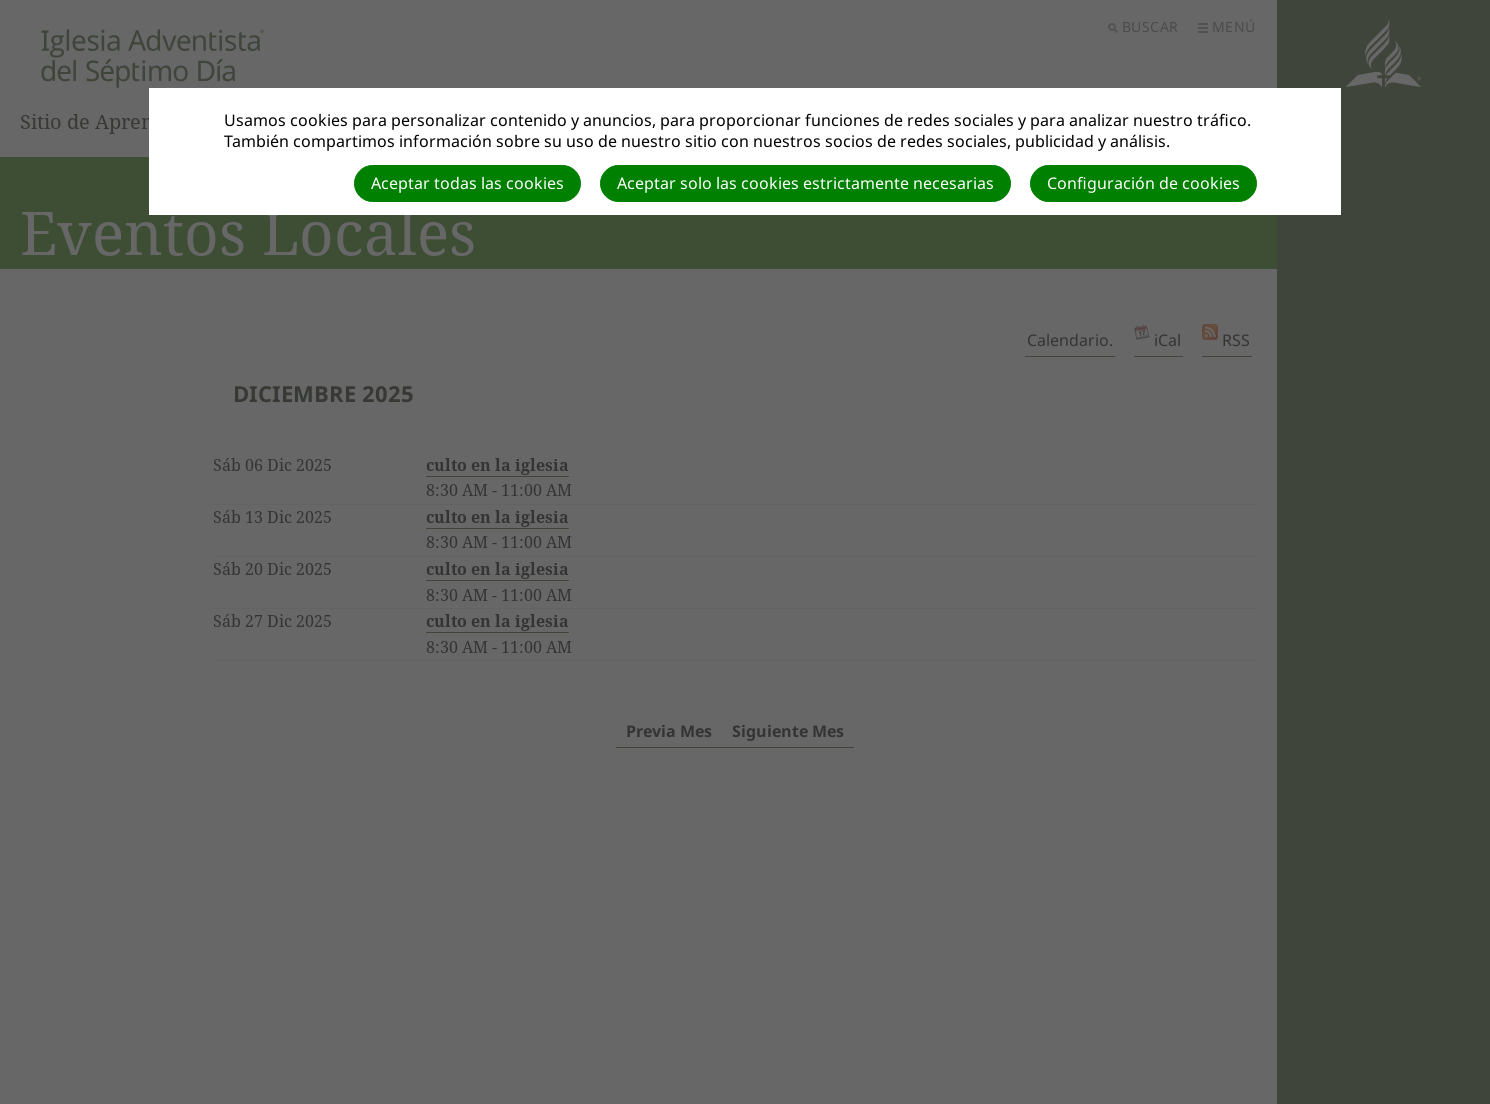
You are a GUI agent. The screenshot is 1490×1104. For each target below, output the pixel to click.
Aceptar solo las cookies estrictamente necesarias (805, 183)
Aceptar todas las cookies (467, 183)
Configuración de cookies (1143, 183)
